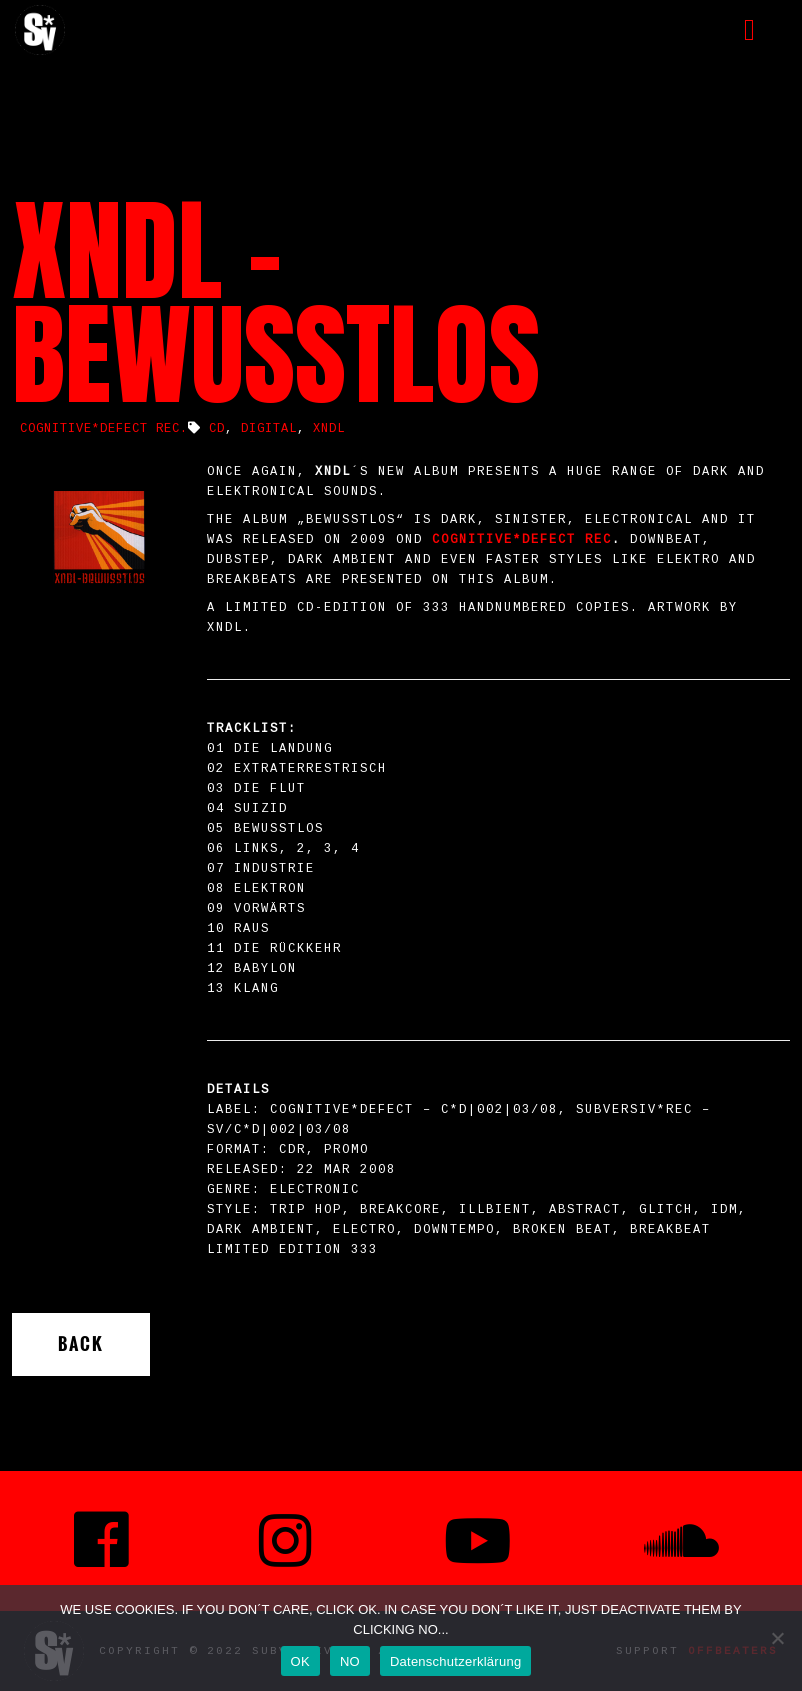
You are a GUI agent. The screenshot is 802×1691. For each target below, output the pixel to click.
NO (350, 1661)
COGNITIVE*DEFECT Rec (522, 540)
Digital (269, 429)
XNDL (329, 429)
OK (300, 1661)
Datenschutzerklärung (455, 1661)
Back (81, 1344)
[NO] (777, 1638)
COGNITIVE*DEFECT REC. (104, 429)
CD (217, 429)
